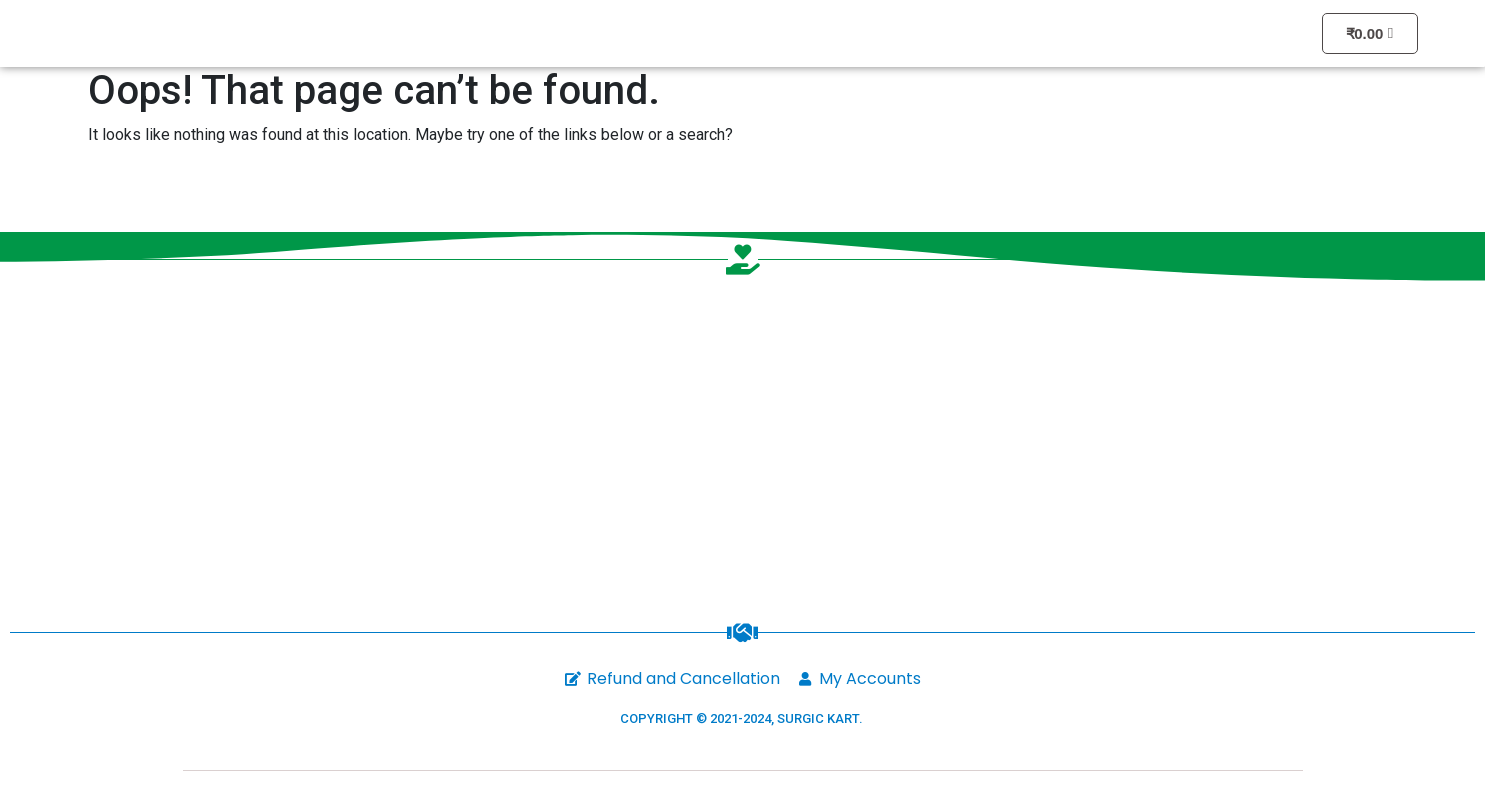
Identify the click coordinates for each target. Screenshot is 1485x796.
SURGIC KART (818, 718)
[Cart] (1370, 33)
